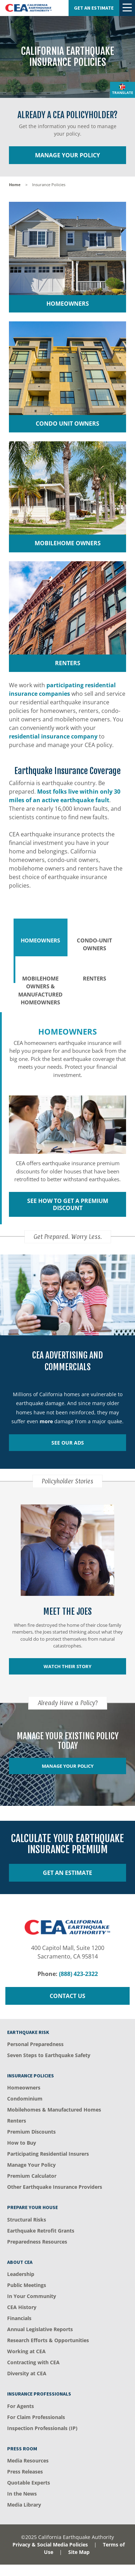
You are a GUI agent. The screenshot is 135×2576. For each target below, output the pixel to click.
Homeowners (23, 2087)
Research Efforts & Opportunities (48, 2340)
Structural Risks (26, 2219)
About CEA (19, 2262)
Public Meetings (26, 2285)
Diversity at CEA (26, 2373)
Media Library (24, 2504)
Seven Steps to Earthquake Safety (48, 2055)
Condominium (24, 2098)
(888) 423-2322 (78, 1974)
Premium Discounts (31, 2131)
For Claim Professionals (36, 2417)
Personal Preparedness (35, 2044)
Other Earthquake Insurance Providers (54, 2186)
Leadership (20, 2274)
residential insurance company (53, 736)
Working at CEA (26, 2351)
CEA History (21, 2307)
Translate (122, 92)
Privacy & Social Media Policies (50, 2544)
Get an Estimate (94, 8)
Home (15, 184)
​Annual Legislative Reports (40, 2329)
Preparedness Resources (37, 2241)
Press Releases (25, 2471)
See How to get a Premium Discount (67, 1204)
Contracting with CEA (33, 2362)
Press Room (22, 2448)
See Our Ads (67, 1442)
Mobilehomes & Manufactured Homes (54, 2109)
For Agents (20, 2406)
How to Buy (21, 2142)
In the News (22, 2493)
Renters (16, 2120)
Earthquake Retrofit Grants (40, 2230)
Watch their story (67, 1666)
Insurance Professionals (39, 2394)
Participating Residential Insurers (48, 2153)
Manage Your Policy (67, 155)
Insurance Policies (30, 2075)
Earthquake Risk (28, 2032)
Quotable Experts (28, 2482)
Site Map (79, 2552)
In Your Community (31, 2296)
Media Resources (28, 2460)
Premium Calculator (31, 2175)
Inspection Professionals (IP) (42, 2428)
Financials (19, 2318)
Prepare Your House (32, 2207)
